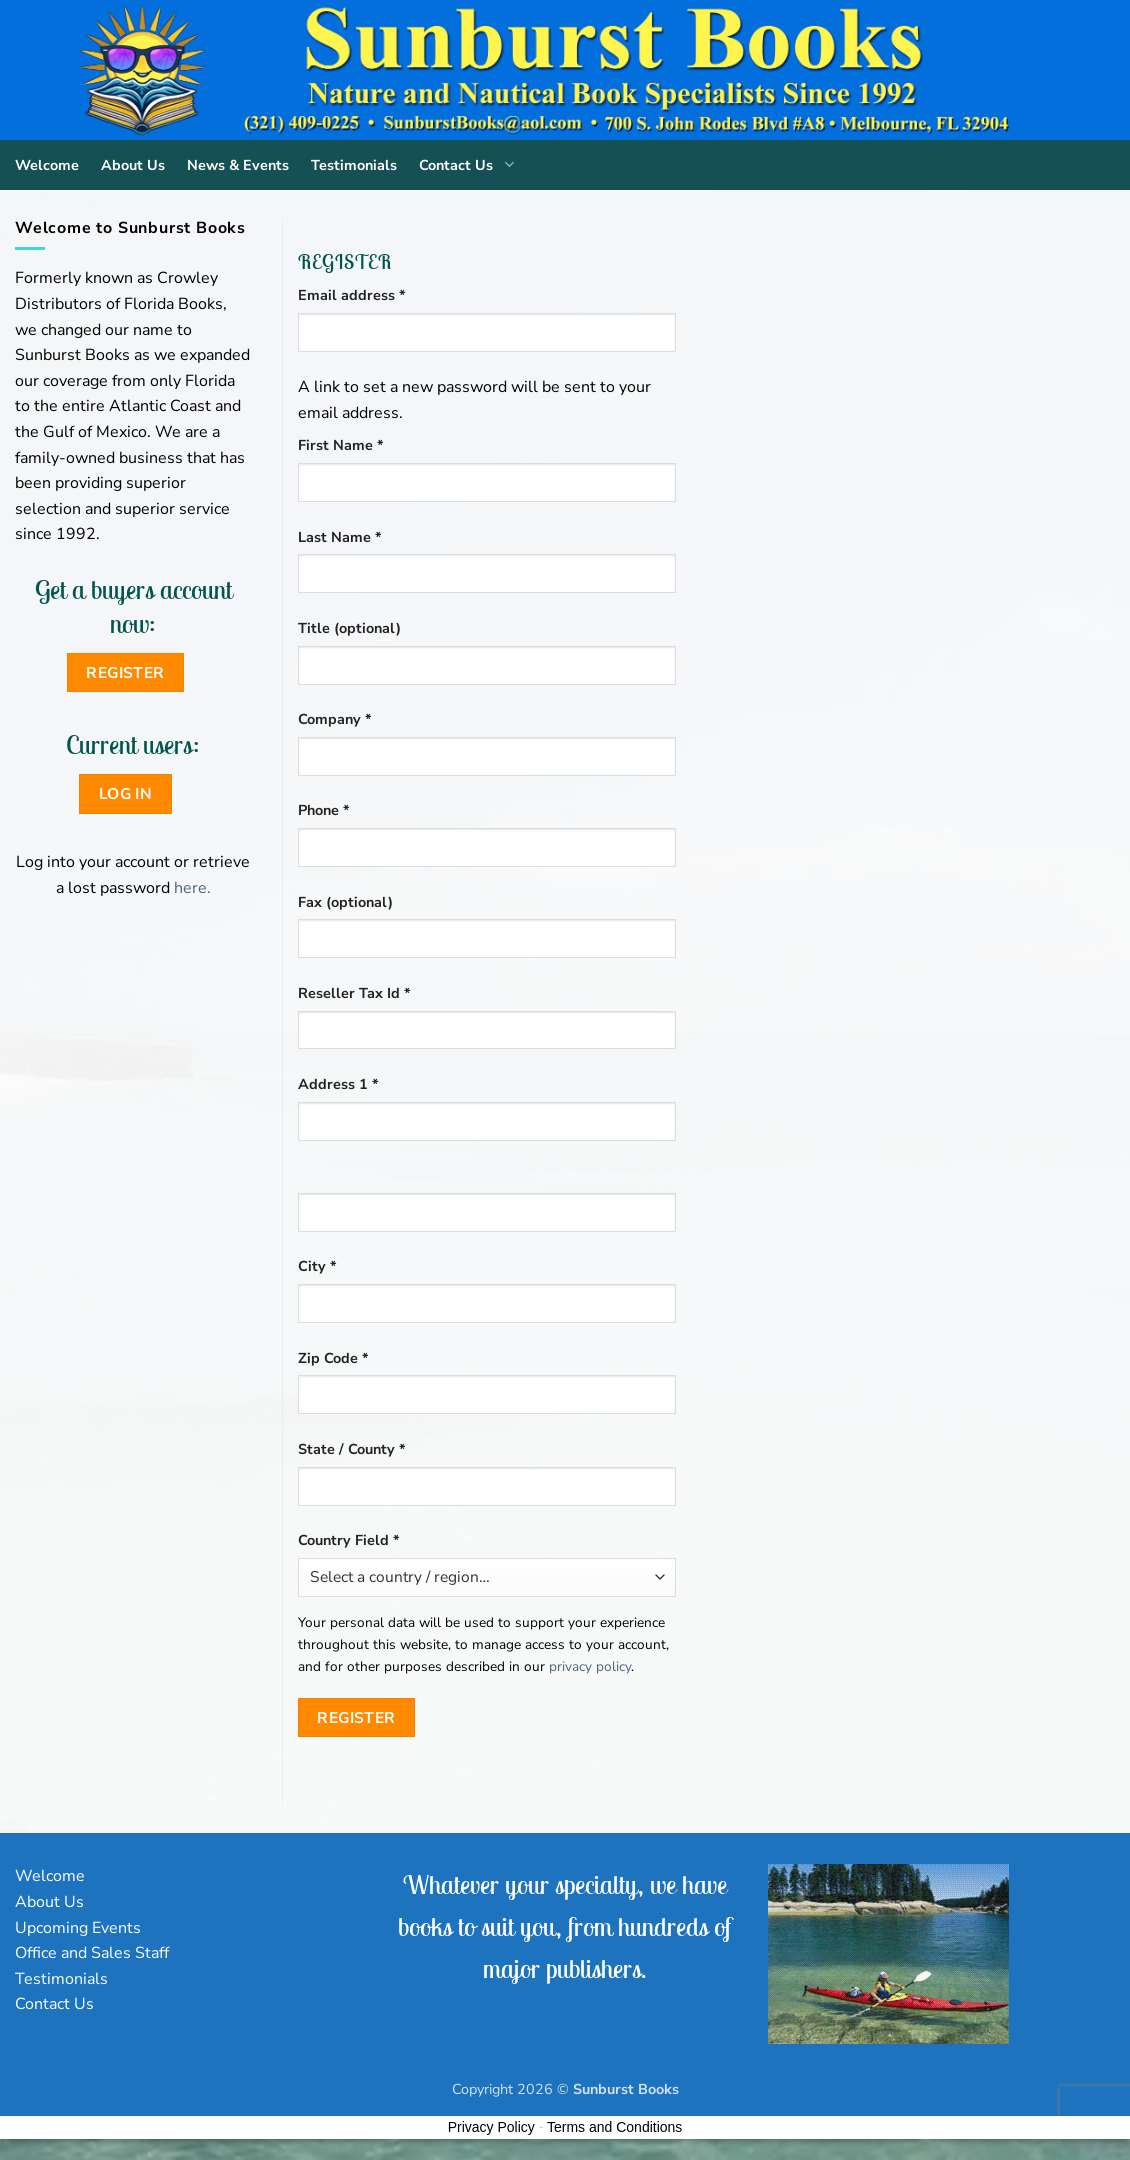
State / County (352, 1449)
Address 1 (338, 1084)
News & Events (238, 165)
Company (335, 719)
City (317, 1266)
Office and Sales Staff (92, 1953)
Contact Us (470, 165)
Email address (382, 294)
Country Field (349, 1540)
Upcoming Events (78, 1928)
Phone (324, 810)
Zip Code (333, 1358)
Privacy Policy (491, 2127)
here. (192, 888)
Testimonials (354, 165)
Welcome (47, 165)
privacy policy (590, 1666)
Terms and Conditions (614, 2127)
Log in (126, 793)
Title (349, 628)
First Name (341, 445)
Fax (345, 902)
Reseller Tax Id (354, 993)
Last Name (340, 537)
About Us (133, 165)
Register (356, 1717)
